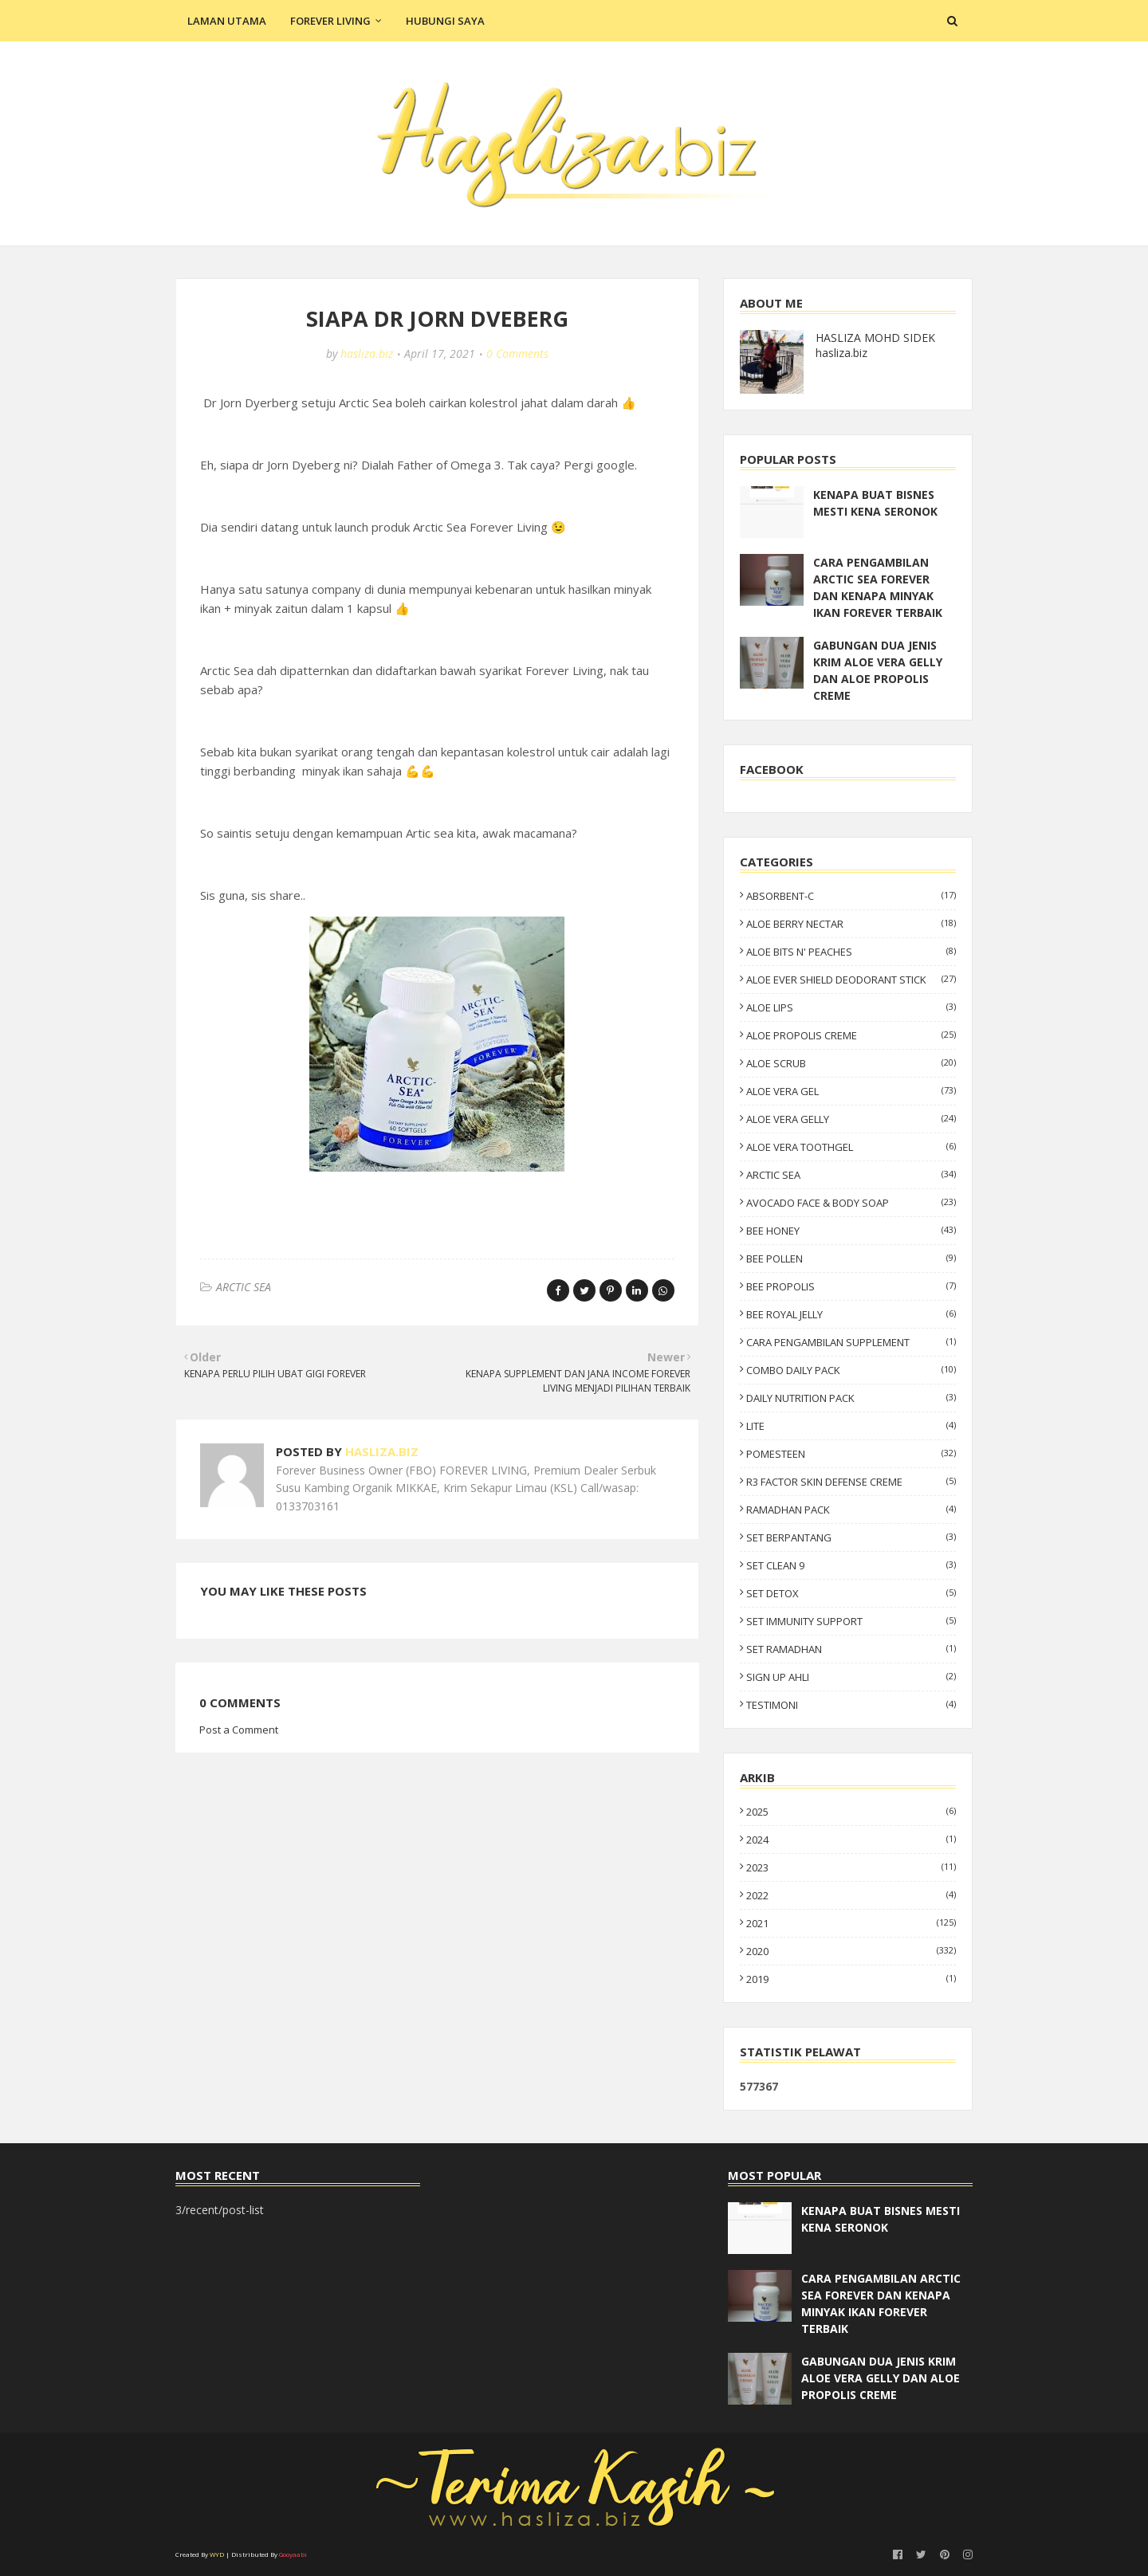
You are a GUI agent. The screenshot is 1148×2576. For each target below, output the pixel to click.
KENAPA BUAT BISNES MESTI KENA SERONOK (875, 503)
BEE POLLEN (851, 1258)
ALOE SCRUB (851, 1063)
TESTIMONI (851, 1705)
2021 (851, 1923)
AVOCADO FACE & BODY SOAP (851, 1203)
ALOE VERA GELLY (851, 1119)
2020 (851, 1951)
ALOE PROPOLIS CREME (851, 1035)
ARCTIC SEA (243, 1286)
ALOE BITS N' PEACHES (851, 951)
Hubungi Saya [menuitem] (445, 21)
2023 (851, 1867)
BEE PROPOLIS (851, 1286)
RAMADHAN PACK (851, 1509)
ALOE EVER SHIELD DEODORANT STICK (851, 979)
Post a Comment (238, 1729)
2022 (851, 1895)
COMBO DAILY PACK (851, 1370)
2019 (851, 1979)
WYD (217, 2554)
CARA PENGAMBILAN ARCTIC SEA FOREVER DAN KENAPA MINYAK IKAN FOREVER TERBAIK (877, 587)
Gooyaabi (293, 2554)
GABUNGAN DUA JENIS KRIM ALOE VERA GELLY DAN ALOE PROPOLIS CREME (877, 670)
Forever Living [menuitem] (330, 21)
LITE (851, 1426)
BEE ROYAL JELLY (851, 1314)
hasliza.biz (366, 353)
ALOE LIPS (851, 1007)
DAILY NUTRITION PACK (851, 1398)
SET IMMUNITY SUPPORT (851, 1621)
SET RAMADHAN (851, 1649)
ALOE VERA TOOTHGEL (851, 1147)
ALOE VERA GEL (851, 1091)
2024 (851, 1839)
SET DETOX (851, 1593)
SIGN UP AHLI (851, 1677)
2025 (851, 1811)
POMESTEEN (851, 1454)
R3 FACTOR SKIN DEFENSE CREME (851, 1482)
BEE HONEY (851, 1230)
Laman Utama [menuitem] (226, 21)
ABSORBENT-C (851, 896)
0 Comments (517, 353)
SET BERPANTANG (851, 1537)
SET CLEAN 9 (851, 1565)
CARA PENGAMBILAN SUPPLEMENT (851, 1342)
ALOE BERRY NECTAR (851, 924)
